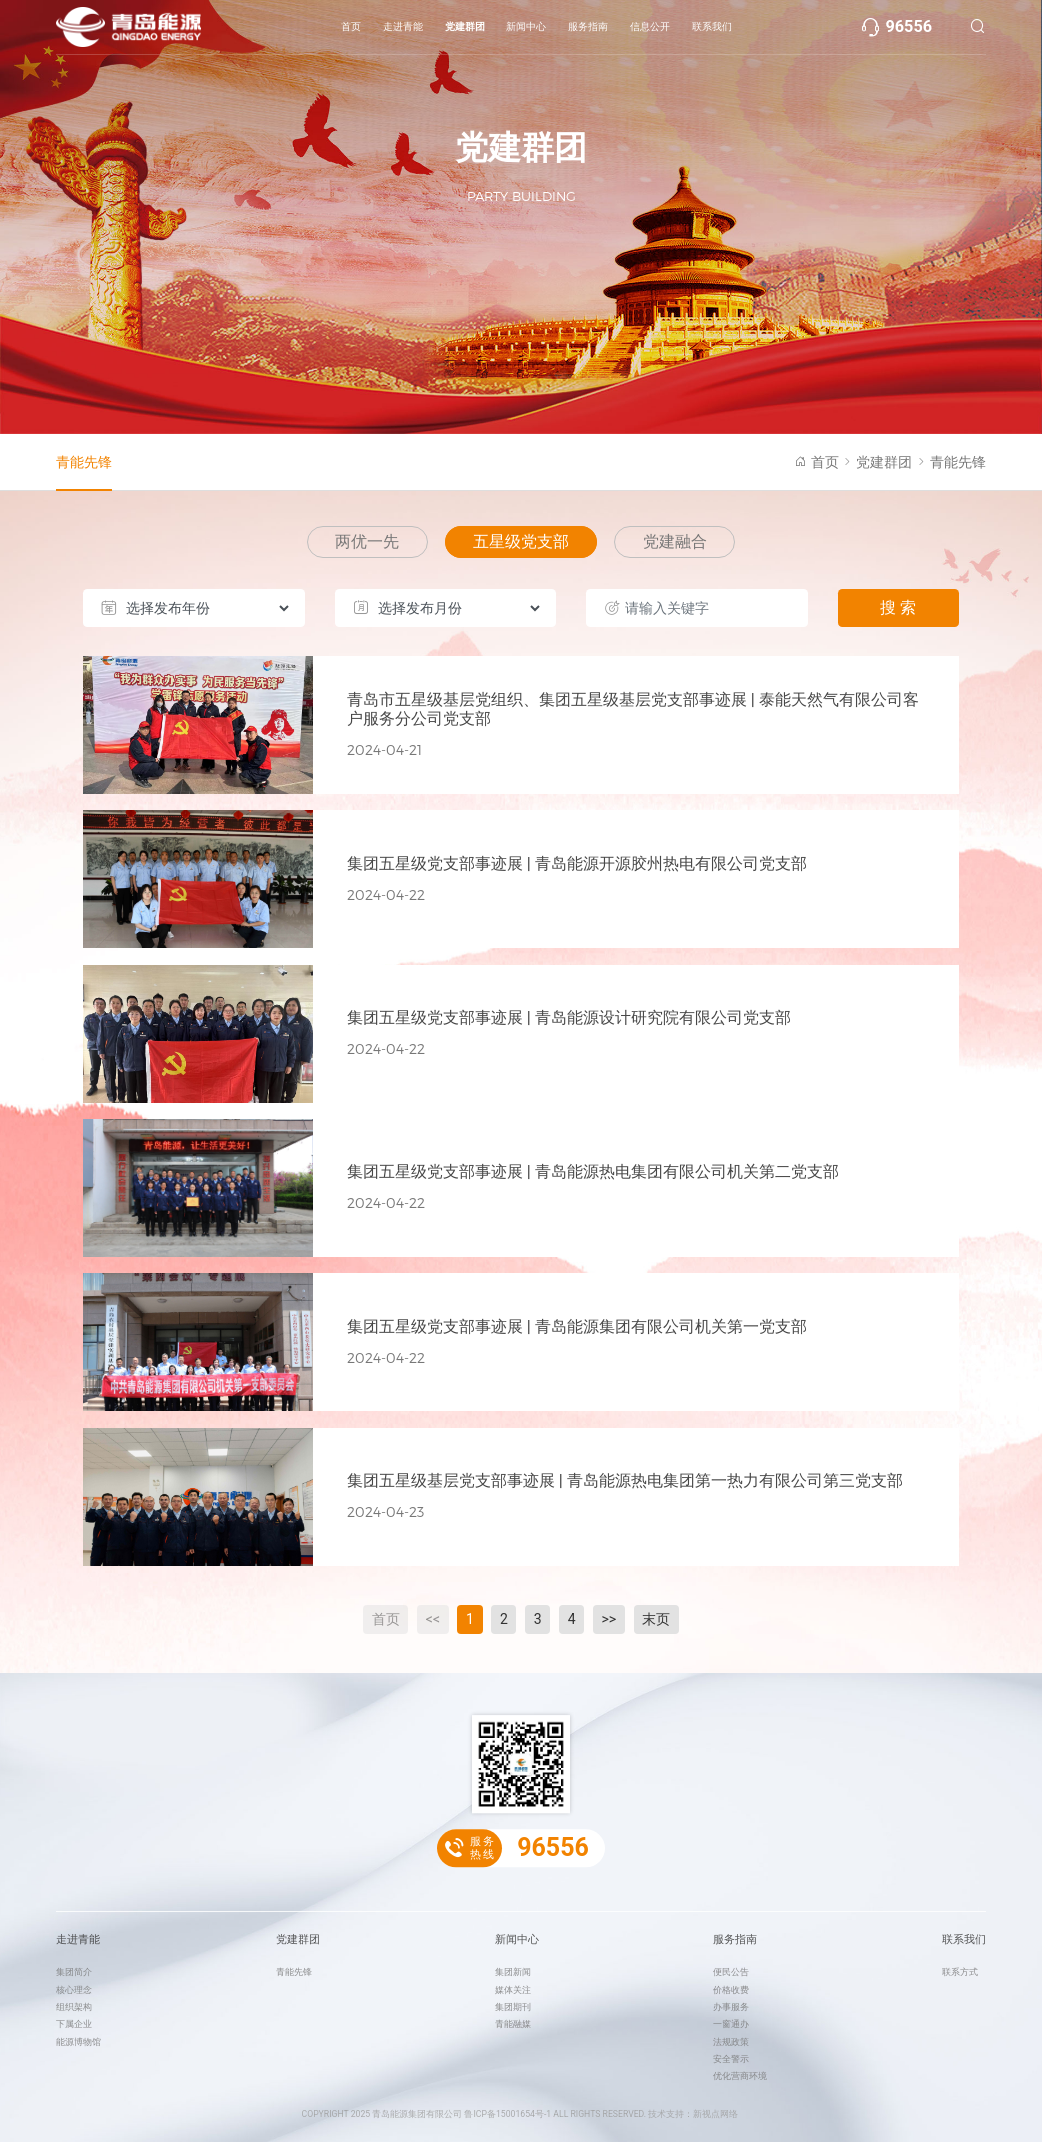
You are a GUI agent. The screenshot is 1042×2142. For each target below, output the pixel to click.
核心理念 (74, 1990)
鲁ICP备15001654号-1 (507, 2114)
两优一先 (367, 541)
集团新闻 (513, 1972)
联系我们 (712, 26)
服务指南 (588, 26)
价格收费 (731, 1990)
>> (609, 1619)
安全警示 (731, 2059)
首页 (351, 26)
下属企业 (74, 2024)
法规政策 (731, 2042)
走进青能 (403, 26)
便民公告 (731, 1972)
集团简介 (74, 1972)
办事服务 (731, 2007)
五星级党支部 (521, 541)
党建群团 (465, 26)
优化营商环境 (740, 2076)
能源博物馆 (78, 2042)
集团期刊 (513, 2007)
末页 (656, 1619)
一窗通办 (731, 2024)
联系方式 (960, 1972)
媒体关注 (513, 1990)
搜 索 (898, 607)
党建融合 (675, 541)
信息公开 (650, 26)
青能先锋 (84, 462)
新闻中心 (526, 26)
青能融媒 (513, 2024)
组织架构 (74, 2007)
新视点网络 (715, 2114)
